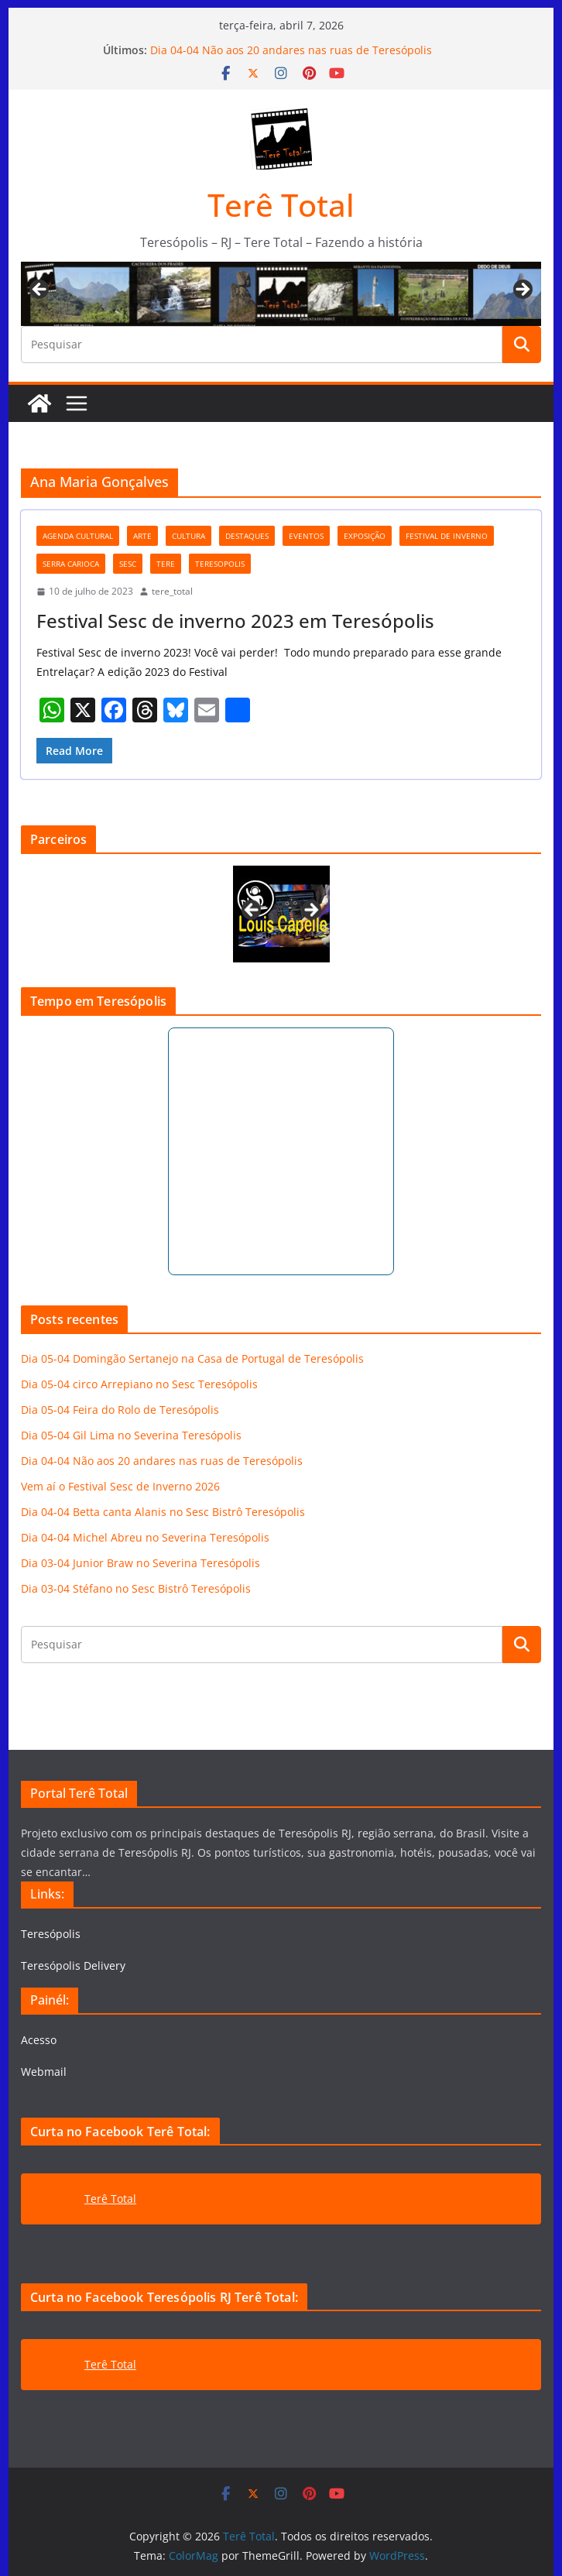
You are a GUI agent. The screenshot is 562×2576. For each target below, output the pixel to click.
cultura (188, 535)
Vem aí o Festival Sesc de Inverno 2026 (120, 1486)
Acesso (39, 2039)
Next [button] (521, 290)
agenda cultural (78, 535)
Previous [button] (40, 290)
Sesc (127, 563)
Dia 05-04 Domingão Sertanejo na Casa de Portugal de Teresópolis (192, 1358)
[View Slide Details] (281, 914)
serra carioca (71, 563)
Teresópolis (51, 1933)
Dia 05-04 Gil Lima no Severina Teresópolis (131, 1435)
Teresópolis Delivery (73, 1965)
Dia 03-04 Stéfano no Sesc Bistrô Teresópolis (136, 1588)
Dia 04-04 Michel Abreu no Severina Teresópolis (145, 1537)
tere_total (172, 591)
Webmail (44, 2071)
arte (142, 535)
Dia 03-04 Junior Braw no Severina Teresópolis (140, 1563)
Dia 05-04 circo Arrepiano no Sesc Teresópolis (139, 1384)
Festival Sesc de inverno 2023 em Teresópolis (235, 620)
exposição (365, 535)
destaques (247, 535)
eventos (306, 535)
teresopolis (220, 563)
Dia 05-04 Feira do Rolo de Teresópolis (120, 1409)
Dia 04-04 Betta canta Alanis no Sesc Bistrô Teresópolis (163, 1511)
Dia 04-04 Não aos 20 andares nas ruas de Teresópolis (291, 50)
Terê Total (281, 205)
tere (165, 563)
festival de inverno (447, 535)
